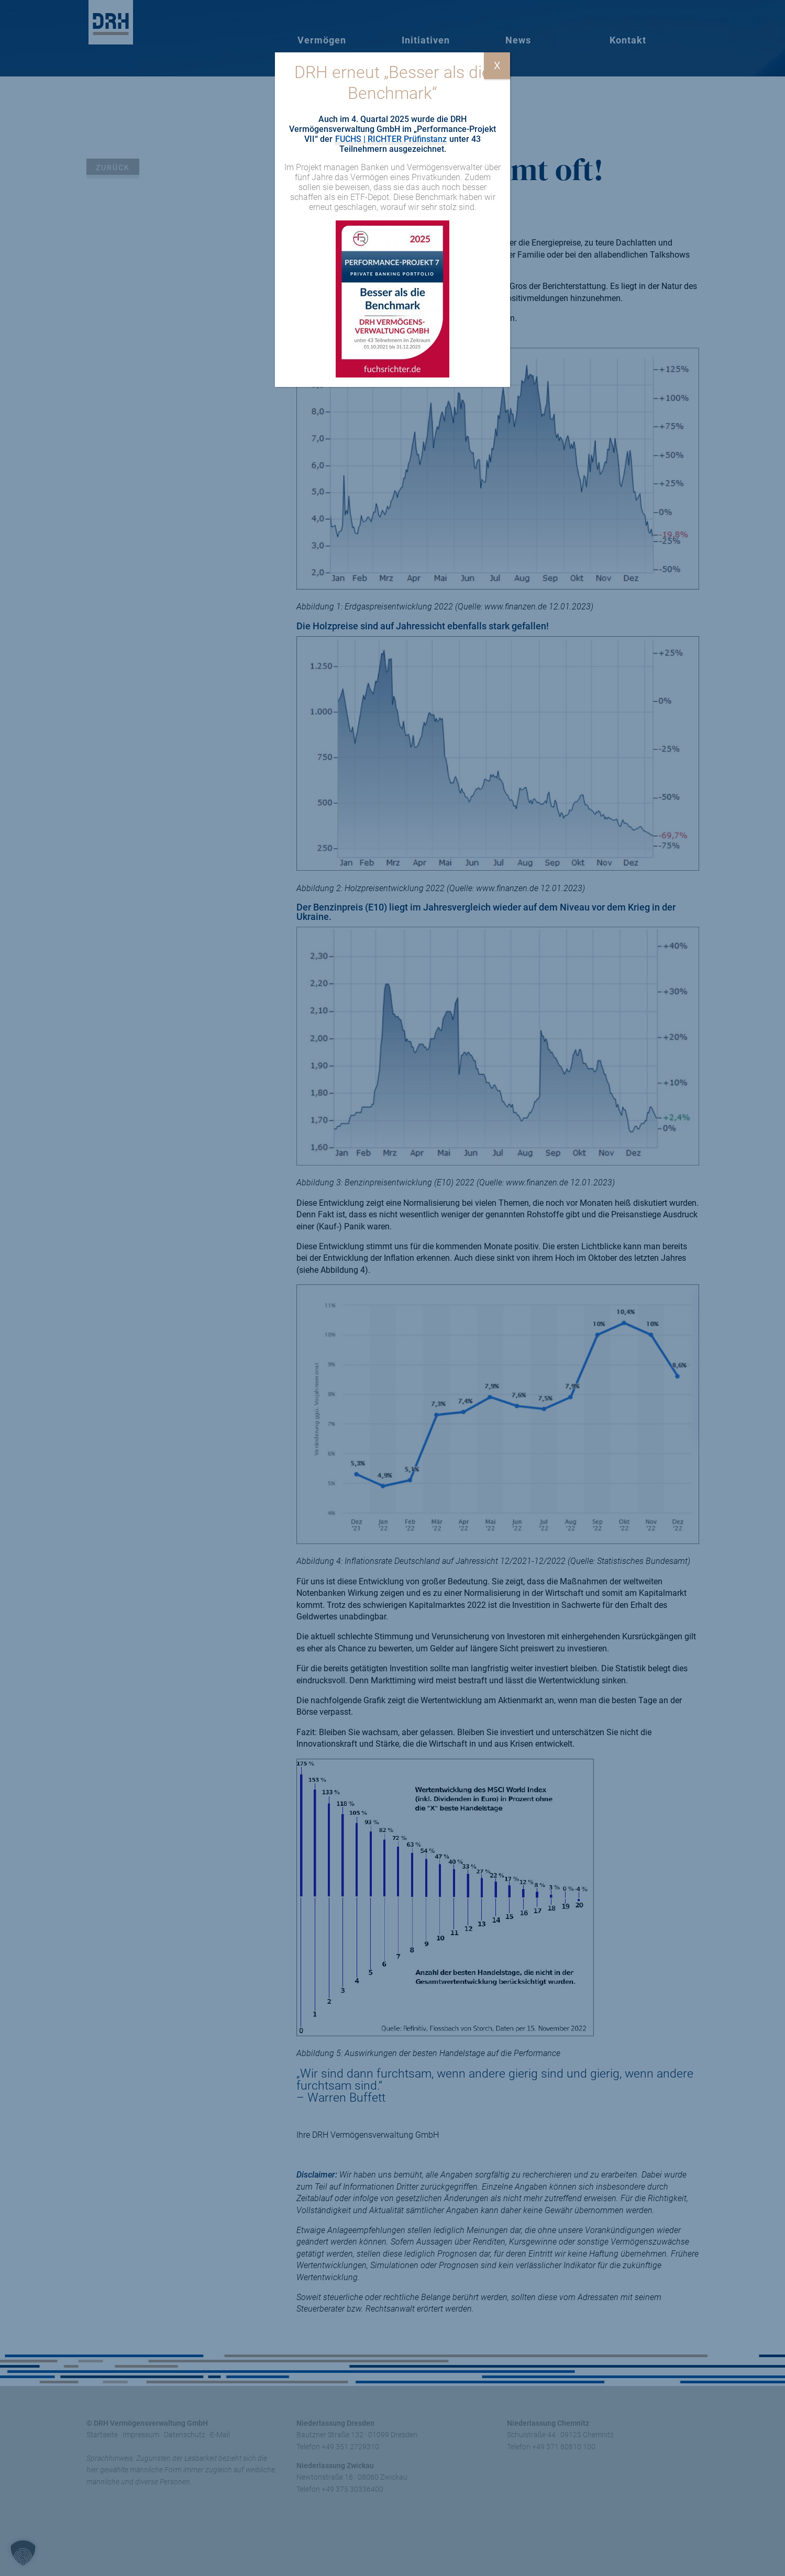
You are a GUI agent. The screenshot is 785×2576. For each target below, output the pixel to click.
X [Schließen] (497, 65)
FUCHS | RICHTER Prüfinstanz (391, 139)
